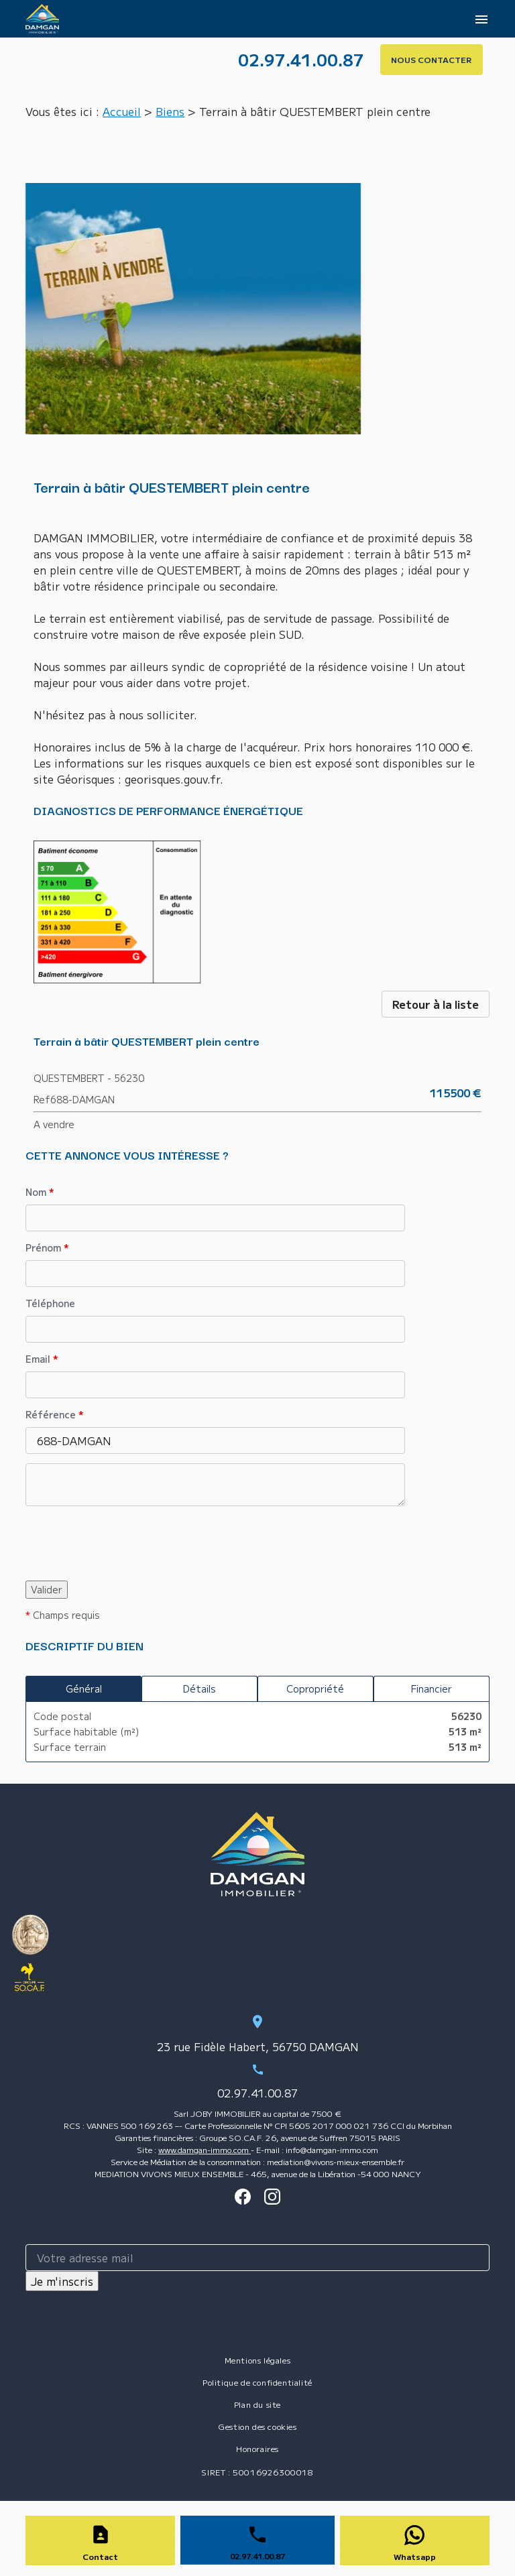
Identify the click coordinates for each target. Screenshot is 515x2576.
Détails (199, 1688)
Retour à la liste (435, 1004)
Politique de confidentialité (257, 2382)
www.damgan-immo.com (204, 2149)
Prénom (47, 1247)
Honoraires (257, 2448)
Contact (100, 2556)
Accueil (122, 111)
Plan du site (257, 2404)
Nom (39, 1192)
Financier (431, 1688)
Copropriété (315, 1688)
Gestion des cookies (257, 2426)
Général (84, 1688)
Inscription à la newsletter (257, 2221)
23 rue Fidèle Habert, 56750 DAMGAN (258, 2046)
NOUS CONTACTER (431, 59)
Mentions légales (258, 2360)
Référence (54, 1414)
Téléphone (50, 1303)
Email (41, 1358)
